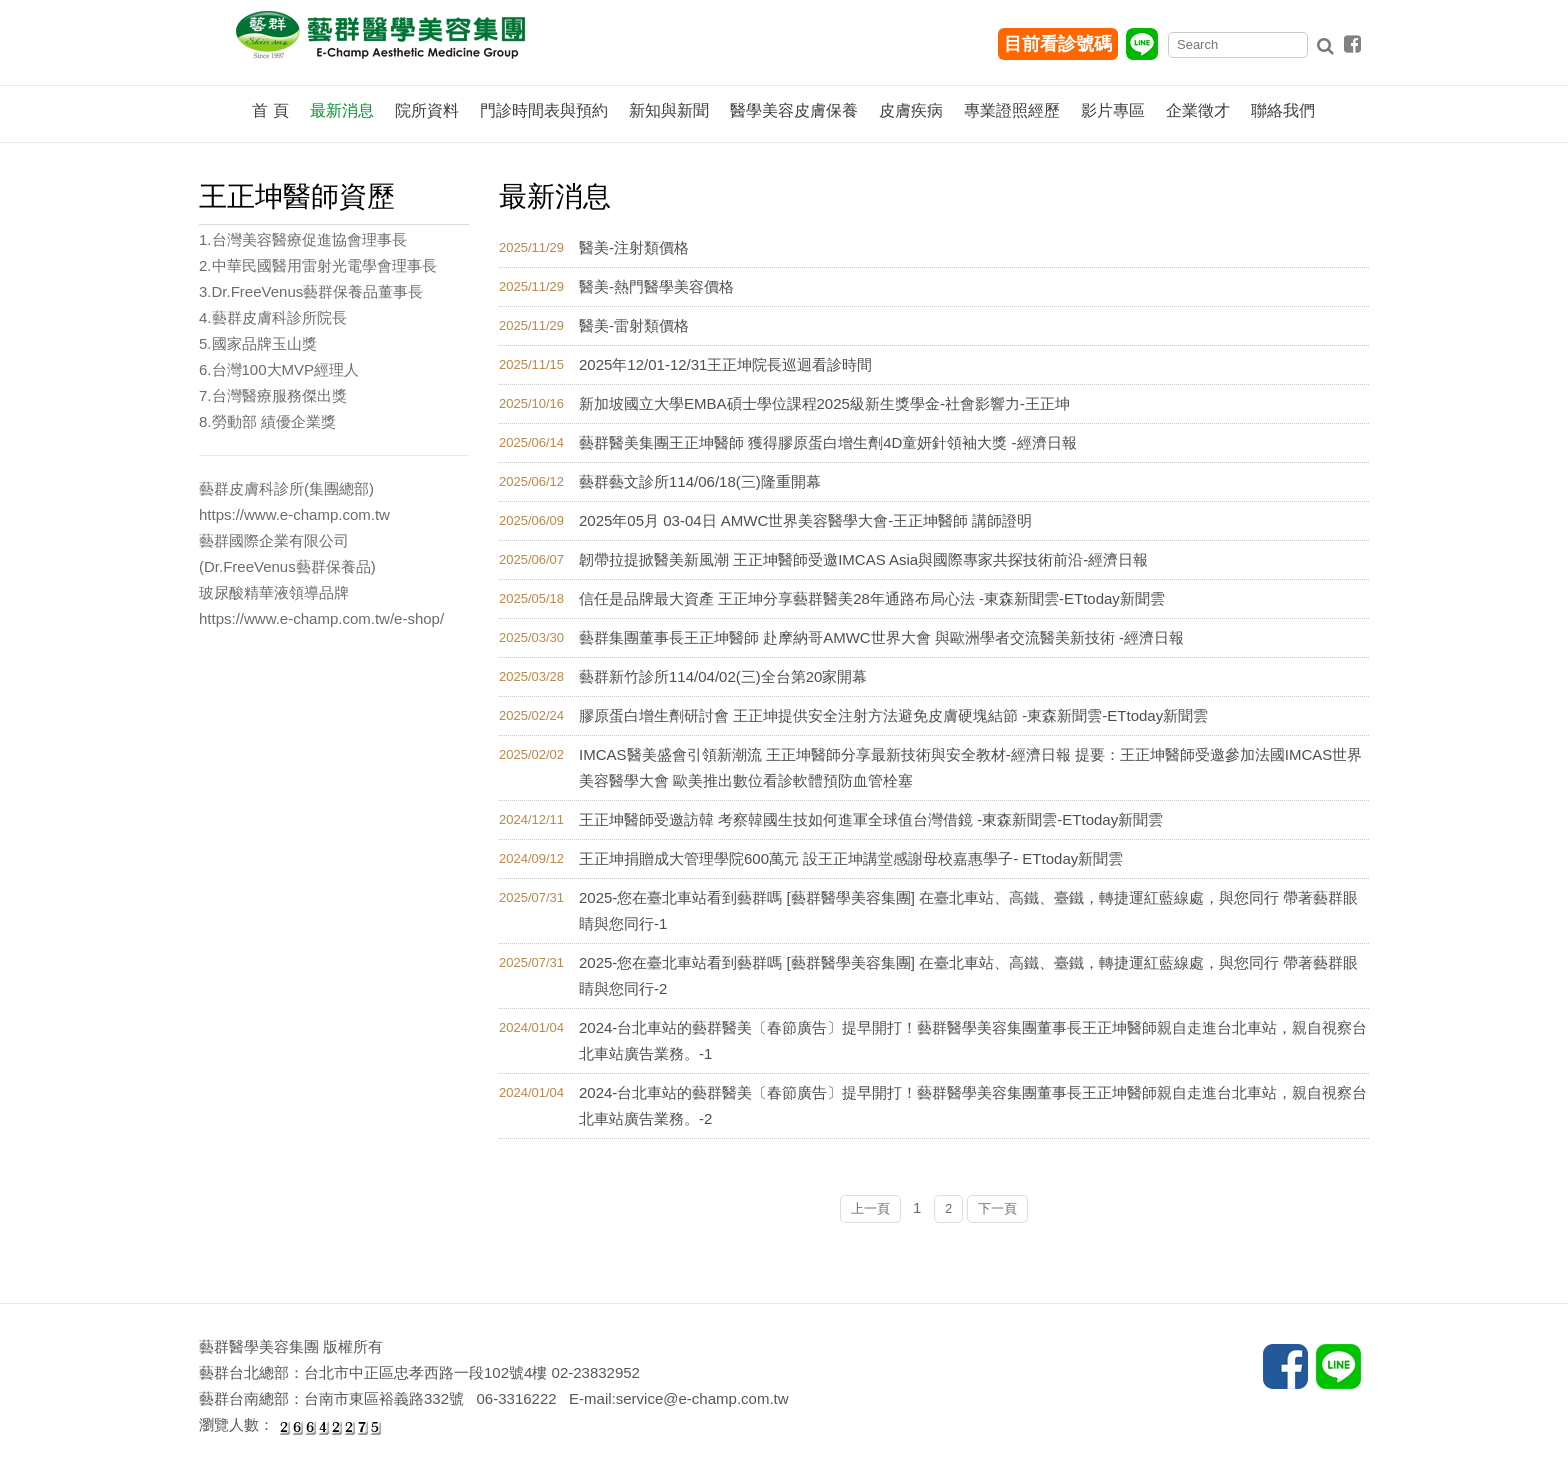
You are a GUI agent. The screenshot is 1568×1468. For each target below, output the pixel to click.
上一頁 (870, 1208)
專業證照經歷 (1012, 110)
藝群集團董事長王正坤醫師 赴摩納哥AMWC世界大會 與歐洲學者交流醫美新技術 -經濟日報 (881, 637)
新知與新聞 (669, 110)
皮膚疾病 (911, 110)
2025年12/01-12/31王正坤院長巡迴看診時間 (725, 364)
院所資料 (427, 110)
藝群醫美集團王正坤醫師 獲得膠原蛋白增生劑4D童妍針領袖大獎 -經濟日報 (828, 442)
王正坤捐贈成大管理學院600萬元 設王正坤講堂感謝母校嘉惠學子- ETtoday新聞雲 (851, 858)
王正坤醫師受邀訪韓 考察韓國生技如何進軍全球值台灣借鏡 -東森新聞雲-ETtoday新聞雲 (871, 819)
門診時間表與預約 (544, 110)
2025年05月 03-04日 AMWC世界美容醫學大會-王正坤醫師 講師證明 (805, 520)
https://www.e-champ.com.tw (294, 514)
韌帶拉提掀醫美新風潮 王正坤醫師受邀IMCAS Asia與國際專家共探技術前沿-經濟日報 (863, 559)
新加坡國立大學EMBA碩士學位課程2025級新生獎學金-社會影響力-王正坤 (824, 403)
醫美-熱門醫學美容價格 (656, 286)
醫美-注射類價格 (634, 247)
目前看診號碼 (1058, 44)
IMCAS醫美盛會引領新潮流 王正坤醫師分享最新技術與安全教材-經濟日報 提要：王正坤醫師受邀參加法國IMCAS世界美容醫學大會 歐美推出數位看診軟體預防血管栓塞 (970, 767)
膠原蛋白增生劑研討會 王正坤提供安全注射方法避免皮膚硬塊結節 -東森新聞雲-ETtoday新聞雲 (893, 715)
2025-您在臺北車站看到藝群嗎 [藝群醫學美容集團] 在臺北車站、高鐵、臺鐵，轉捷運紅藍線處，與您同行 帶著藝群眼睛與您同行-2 (968, 975)
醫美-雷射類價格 (634, 325)
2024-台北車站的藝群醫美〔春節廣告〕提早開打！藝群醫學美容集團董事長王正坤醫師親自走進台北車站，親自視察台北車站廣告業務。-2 (973, 1105)
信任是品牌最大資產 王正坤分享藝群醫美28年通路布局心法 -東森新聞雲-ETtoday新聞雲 (872, 598)
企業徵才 (1198, 110)
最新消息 (342, 110)
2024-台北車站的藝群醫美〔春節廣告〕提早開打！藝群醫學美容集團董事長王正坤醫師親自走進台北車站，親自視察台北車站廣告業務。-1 (973, 1040)
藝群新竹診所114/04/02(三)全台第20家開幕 (723, 676)
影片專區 (1113, 110)
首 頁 (270, 110)
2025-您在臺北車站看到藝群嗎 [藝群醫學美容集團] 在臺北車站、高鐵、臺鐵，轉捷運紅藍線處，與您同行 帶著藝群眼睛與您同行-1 (968, 910)
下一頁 (997, 1208)
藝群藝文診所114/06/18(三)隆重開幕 (700, 481)
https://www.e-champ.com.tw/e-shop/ (321, 618)
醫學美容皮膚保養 (794, 110)
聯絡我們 (1283, 110)
